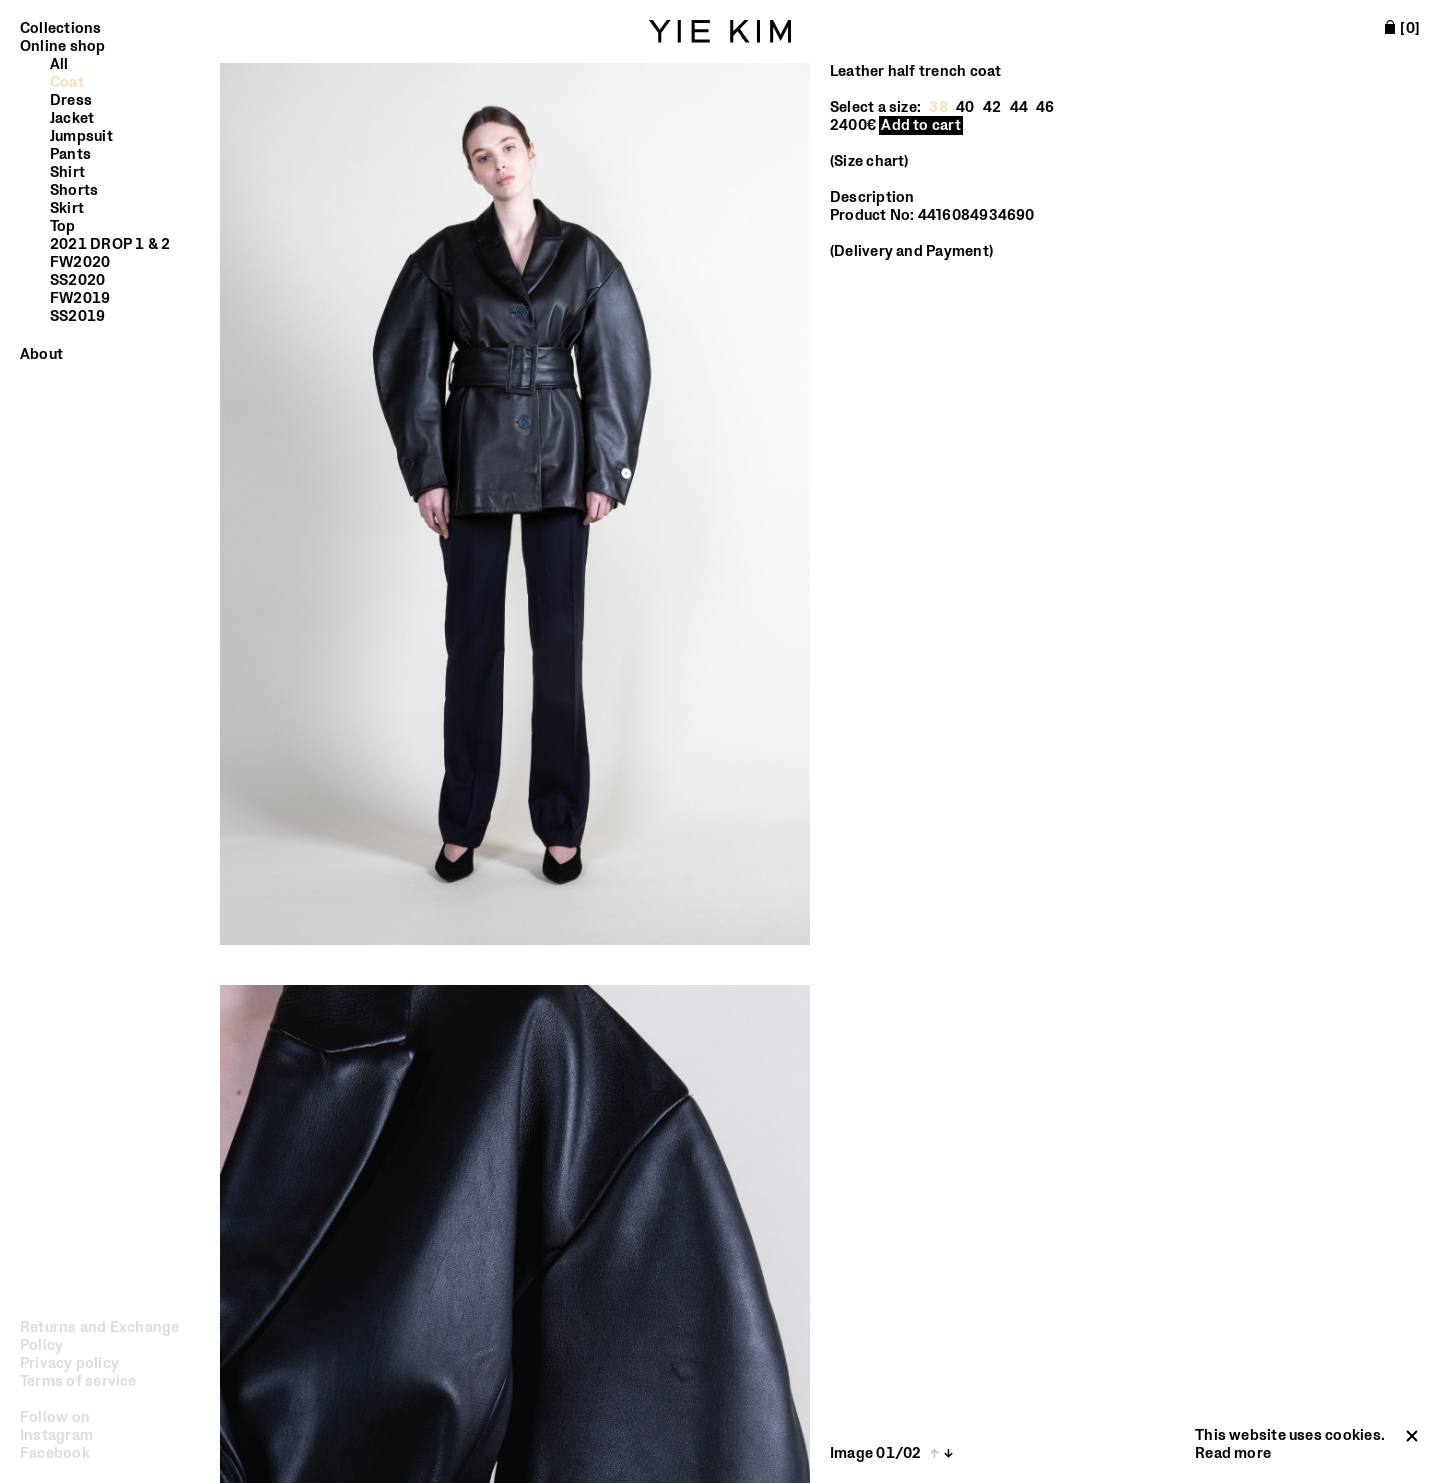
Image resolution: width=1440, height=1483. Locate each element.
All (59, 65)
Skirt (67, 209)
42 (992, 107)
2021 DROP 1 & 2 (110, 245)
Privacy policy (69, 1364)
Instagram (56, 1435)
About (41, 355)
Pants (70, 155)
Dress (71, 101)
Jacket (72, 119)
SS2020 (77, 281)
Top (63, 227)
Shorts (74, 191)
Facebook (55, 1453)
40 (965, 107)
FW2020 (80, 263)
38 (938, 107)
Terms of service (78, 1382)
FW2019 (80, 299)
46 (1045, 107)
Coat (67, 83)
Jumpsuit (81, 137)
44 (1019, 107)
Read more (1233, 1453)
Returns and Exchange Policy (100, 1337)
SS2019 (77, 317)
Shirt (67, 173)
